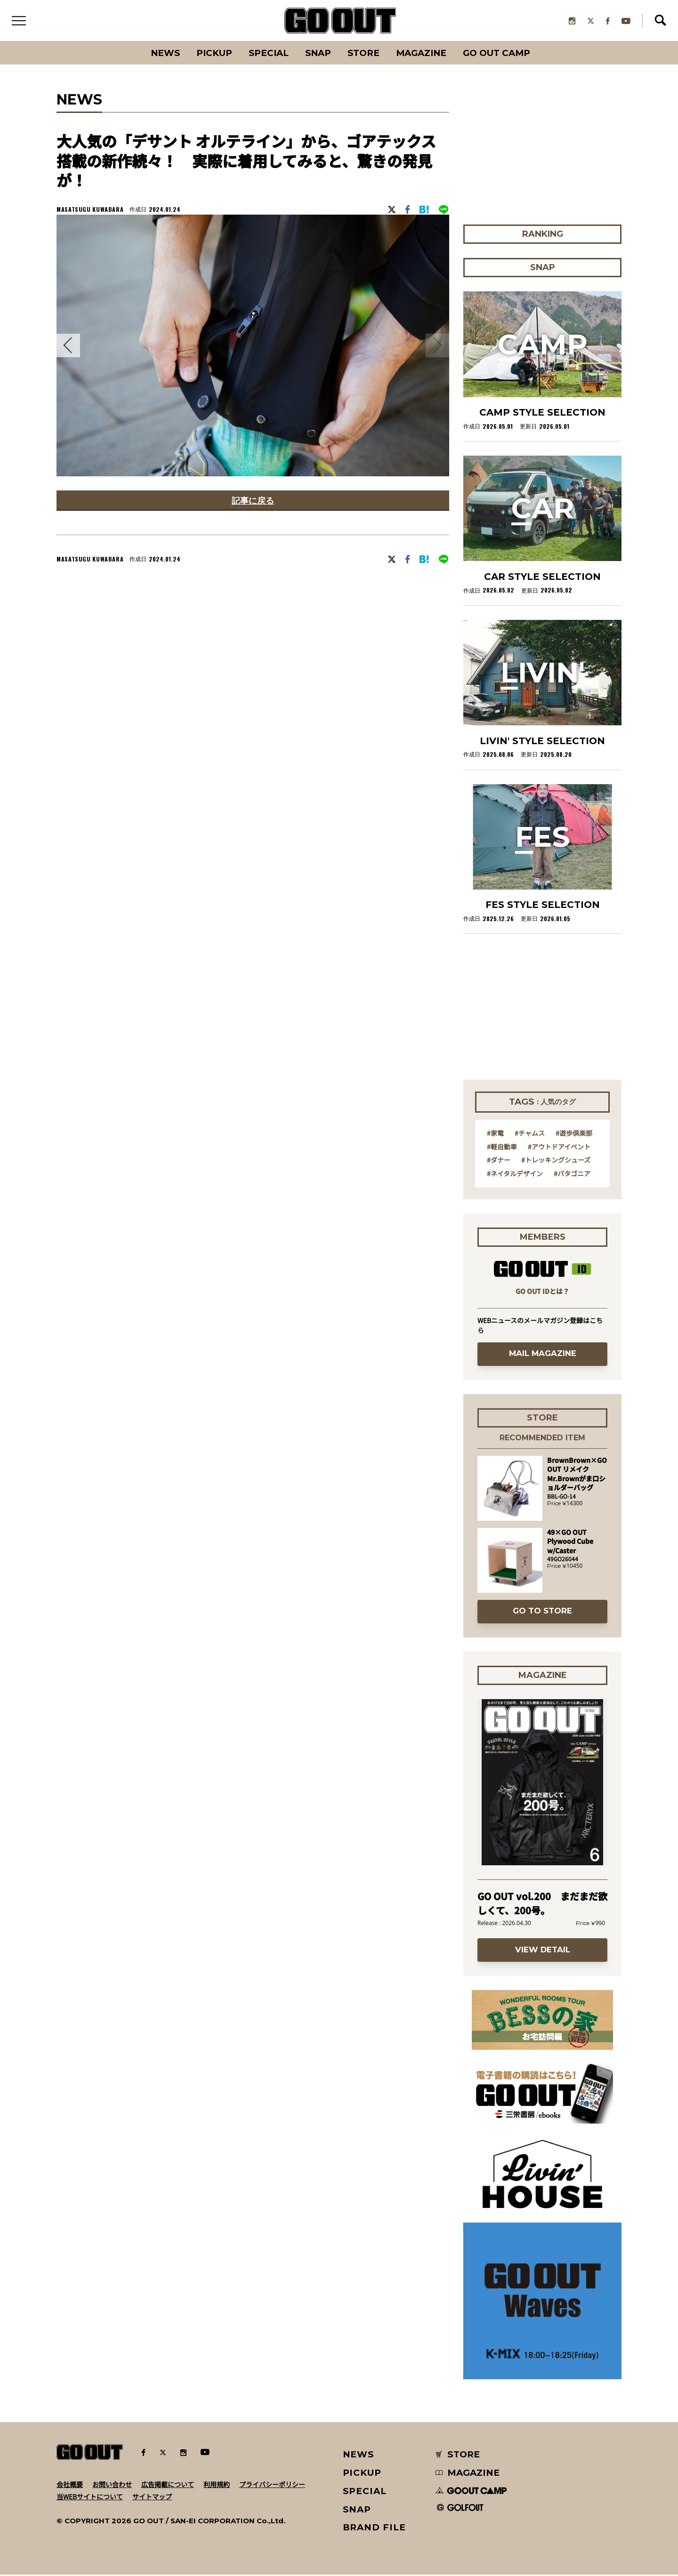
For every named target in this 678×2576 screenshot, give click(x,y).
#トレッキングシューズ (555, 1161)
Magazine (422, 53)
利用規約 (216, 2485)
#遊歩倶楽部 (574, 1134)
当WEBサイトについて (89, 2497)
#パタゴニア (572, 1174)
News (162, 53)
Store (363, 53)
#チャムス (530, 1134)
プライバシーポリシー (272, 2485)
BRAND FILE (374, 2528)
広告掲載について (167, 2485)
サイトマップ (152, 2497)
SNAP (317, 53)
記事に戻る (253, 501)
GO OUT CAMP (499, 53)
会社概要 (69, 2485)
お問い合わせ (112, 2485)
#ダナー (498, 1161)
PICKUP (212, 53)
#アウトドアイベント (559, 1147)
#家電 (495, 1134)
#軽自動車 (502, 1147)
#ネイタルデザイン (515, 1174)
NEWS (359, 2455)
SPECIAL (267, 53)
